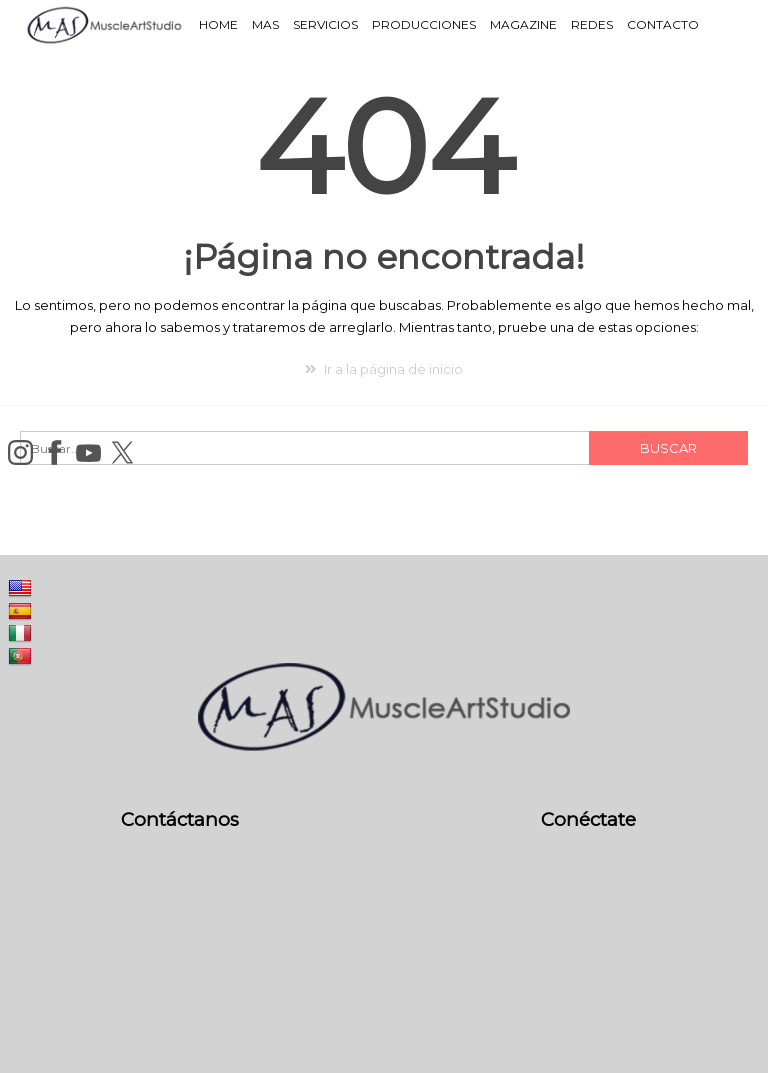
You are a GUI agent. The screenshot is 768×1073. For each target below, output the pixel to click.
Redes (592, 24)
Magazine (523, 24)
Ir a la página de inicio (384, 369)
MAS (265, 24)
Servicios (325, 24)
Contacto (663, 24)
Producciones (424, 24)
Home (218, 24)
